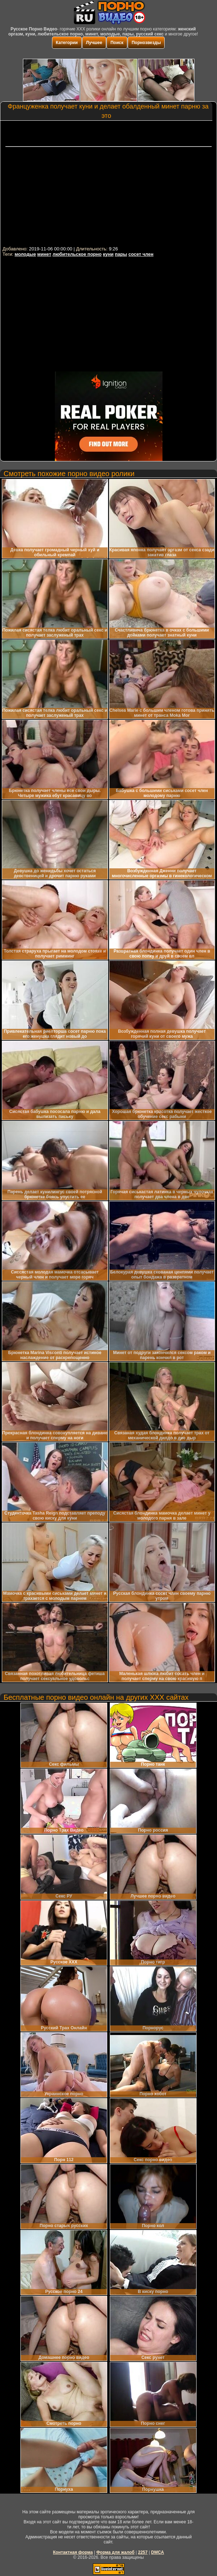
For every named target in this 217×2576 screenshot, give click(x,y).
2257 (143, 2552)
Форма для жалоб (115, 2552)
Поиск (116, 42)
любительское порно (77, 254)
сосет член (141, 254)
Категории (67, 42)
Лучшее (94, 42)
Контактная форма (73, 2552)
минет (44, 254)
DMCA (157, 2552)
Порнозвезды (146, 42)
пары (121, 254)
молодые (25, 254)
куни (108, 254)
